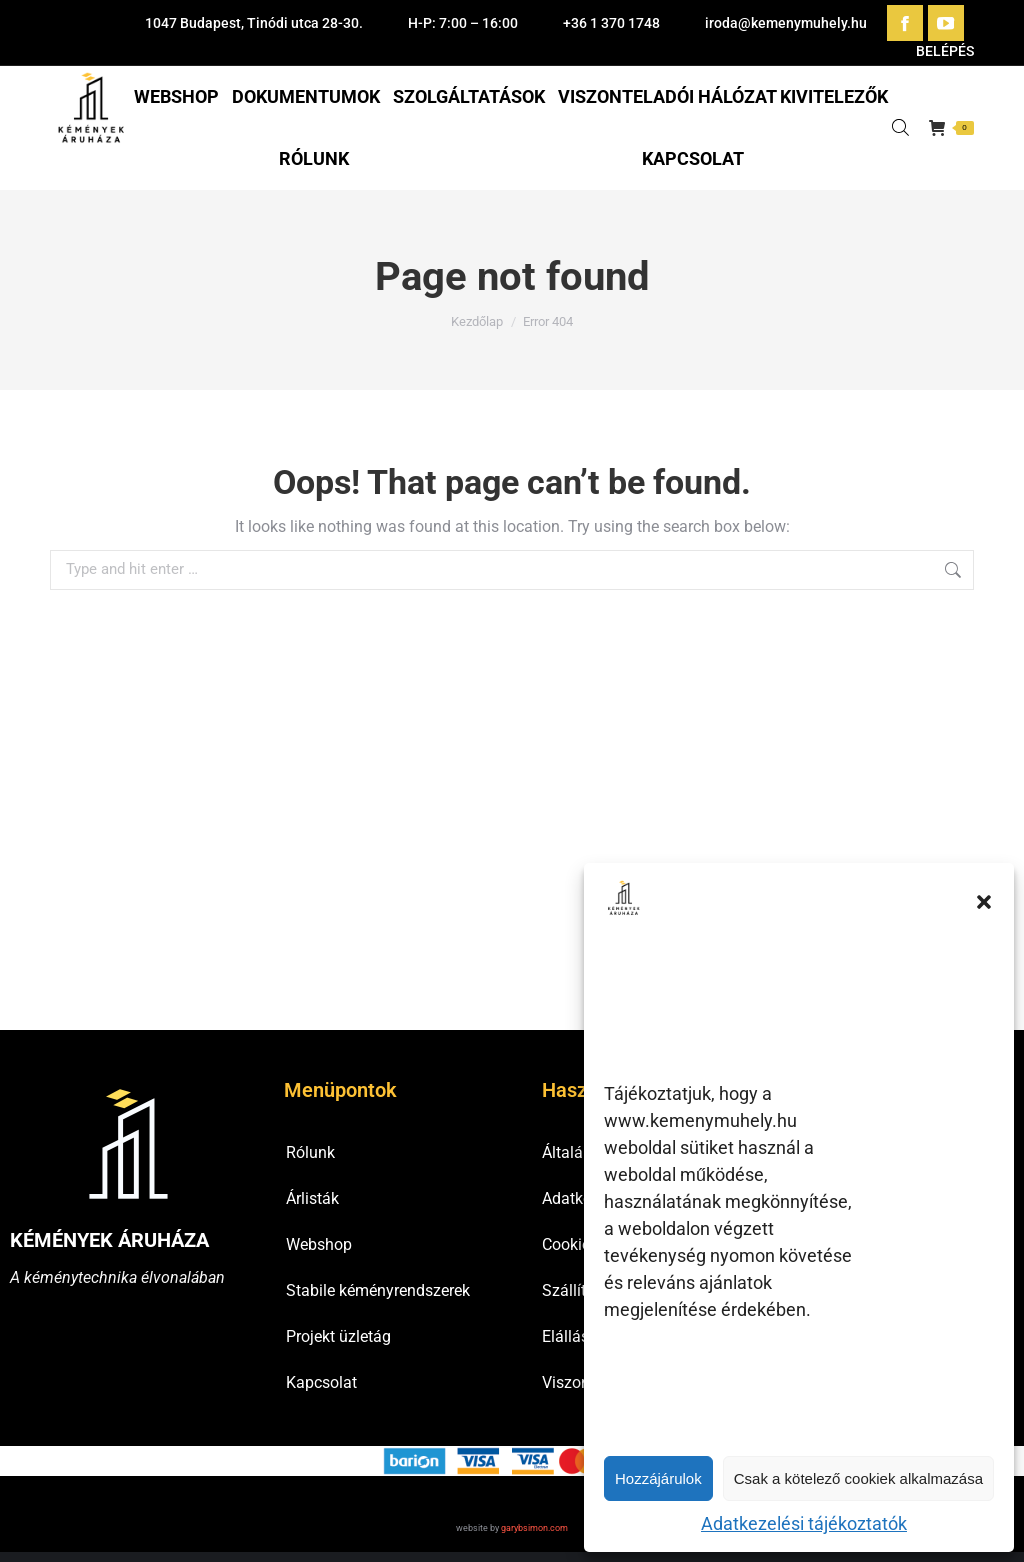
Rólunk (310, 1152)
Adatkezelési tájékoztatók (804, 1523)
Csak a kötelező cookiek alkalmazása (858, 1478)
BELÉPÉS (934, 51)
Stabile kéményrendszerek (378, 1290)
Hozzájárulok (658, 1478)
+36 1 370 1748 (611, 23)
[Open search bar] (900, 127)
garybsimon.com (534, 1528)
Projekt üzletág (338, 1336)
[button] (984, 902)
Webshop (319, 1244)
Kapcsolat (321, 1382)
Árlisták (312, 1198)
